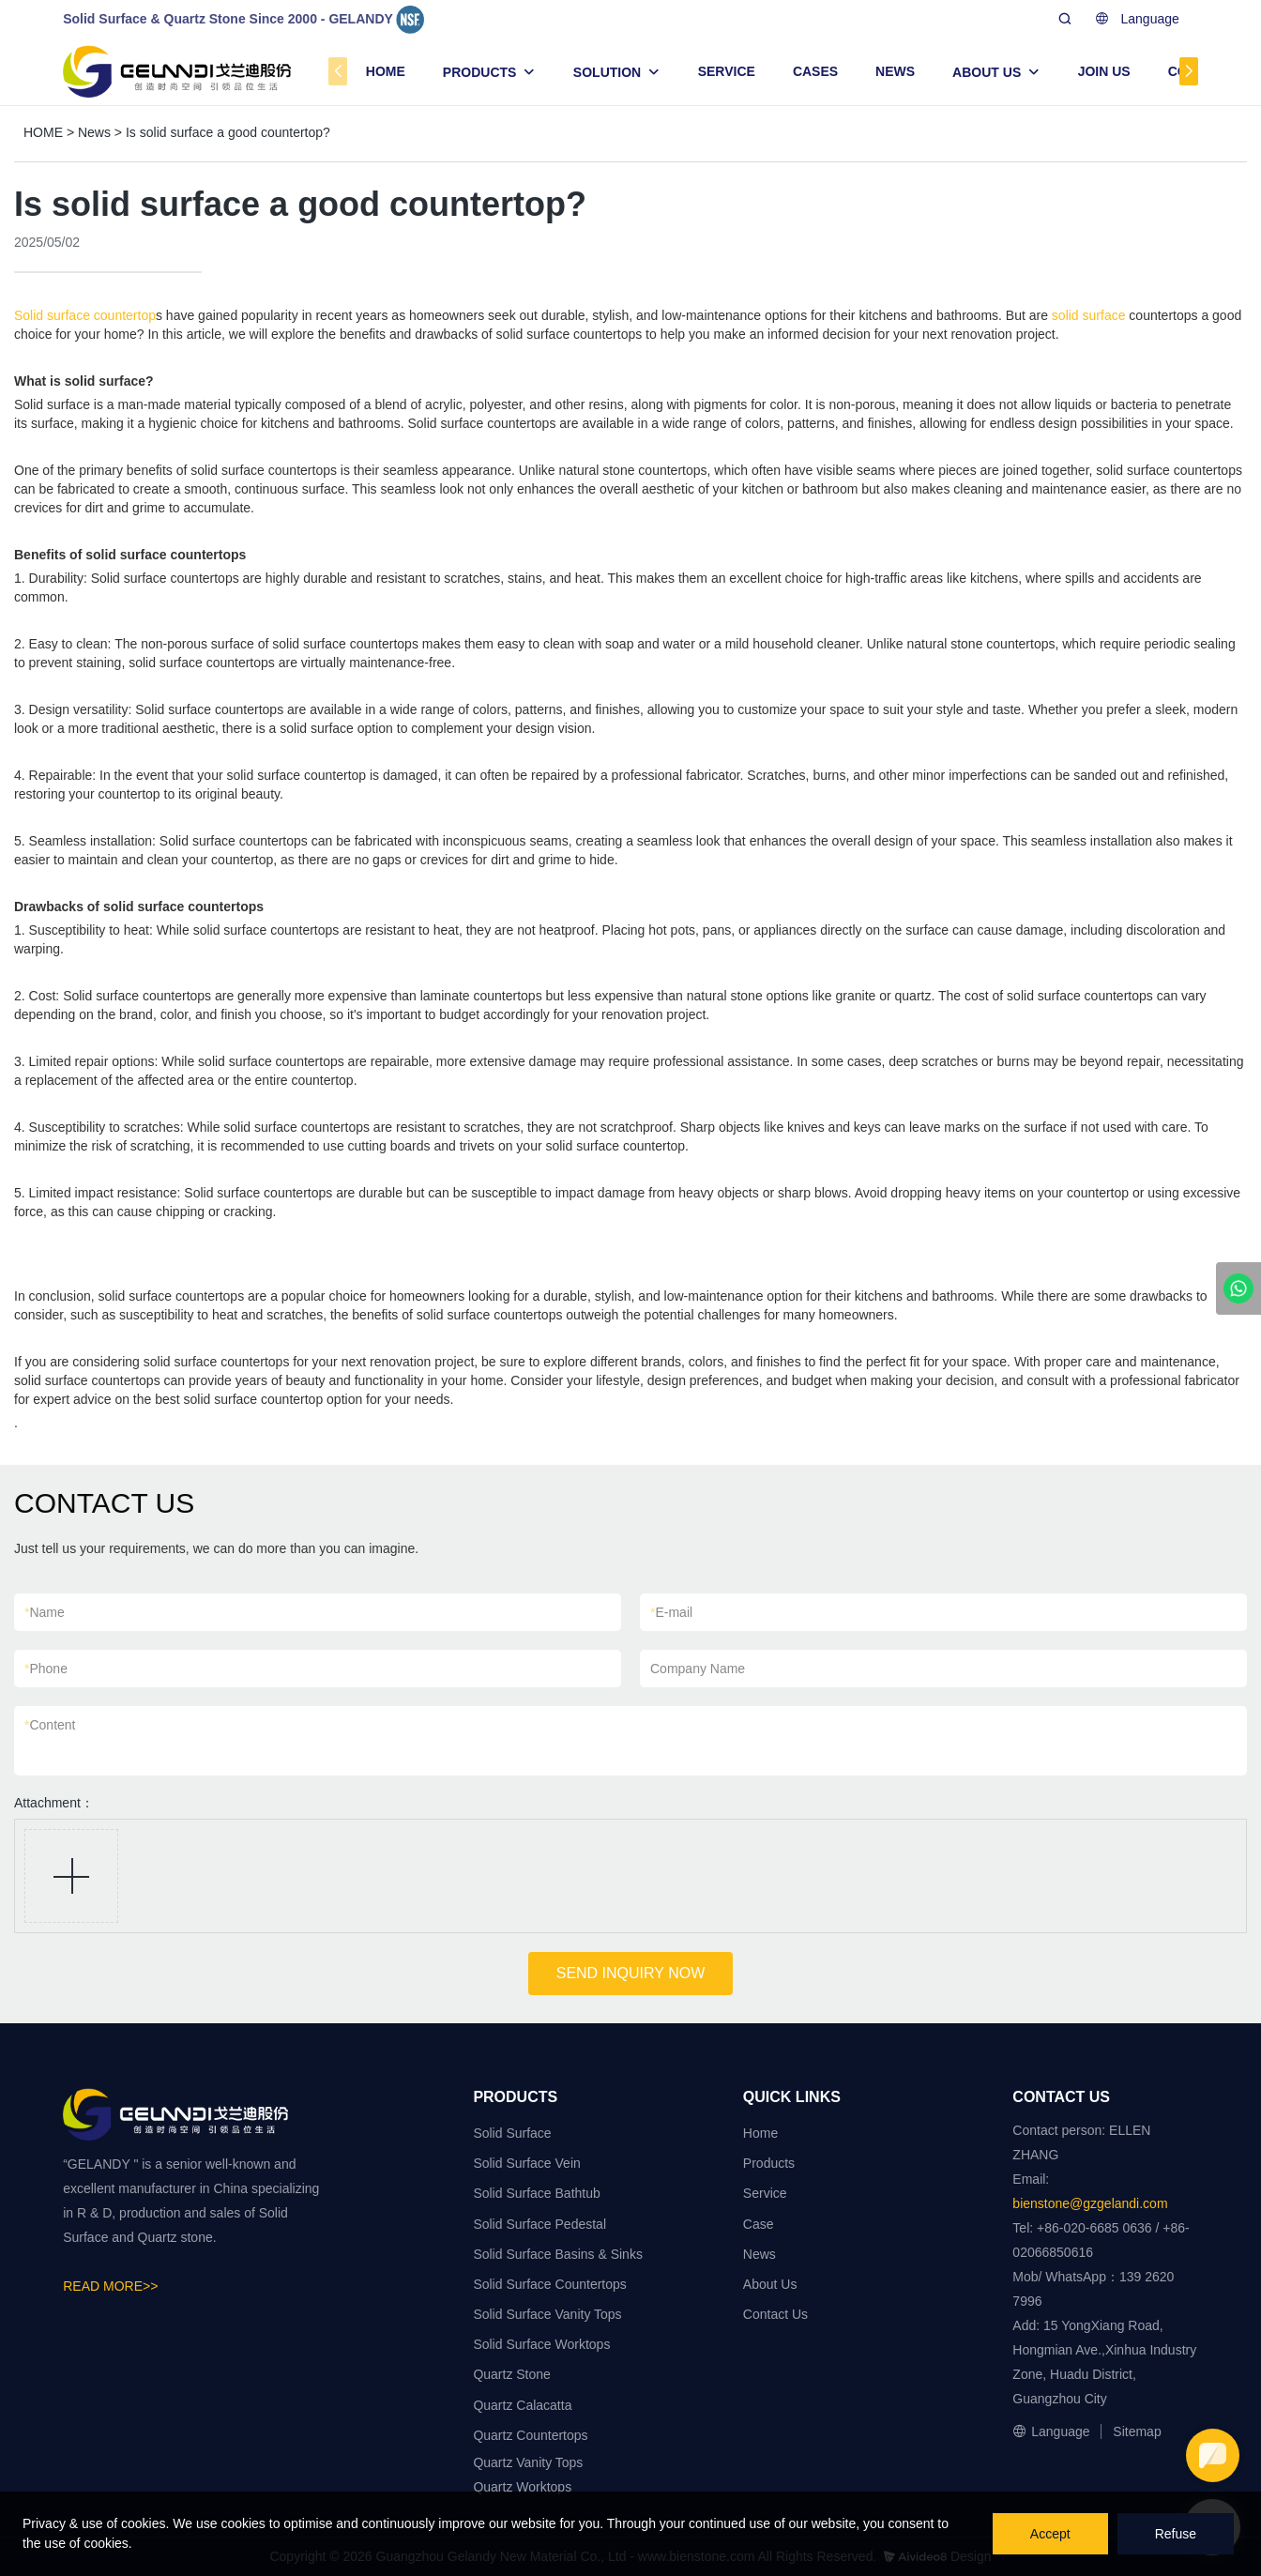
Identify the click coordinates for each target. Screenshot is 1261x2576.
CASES (815, 71)
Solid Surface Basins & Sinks (558, 2254)
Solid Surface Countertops (549, 2284)
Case (758, 2224)
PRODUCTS (480, 72)
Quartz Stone (512, 2374)
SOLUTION (607, 72)
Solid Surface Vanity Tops (547, 2314)
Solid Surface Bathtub (536, 2193)
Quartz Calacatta (522, 2405)
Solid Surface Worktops (541, 2344)
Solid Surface (512, 2133)
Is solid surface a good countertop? (228, 132)
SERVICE (726, 71)
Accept (1050, 2533)
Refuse (1175, 2533)
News (94, 132)
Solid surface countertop (85, 315)
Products (769, 2163)
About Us (770, 2284)
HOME (385, 71)
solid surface (1089, 315)
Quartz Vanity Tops (528, 2462)
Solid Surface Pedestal (539, 2224)
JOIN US (1104, 71)
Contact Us (775, 2314)
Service (765, 2193)
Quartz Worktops (522, 2486)
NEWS (895, 71)
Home (760, 2133)
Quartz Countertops (530, 2435)
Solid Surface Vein (526, 2163)
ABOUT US (986, 72)
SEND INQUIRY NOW (631, 1973)
